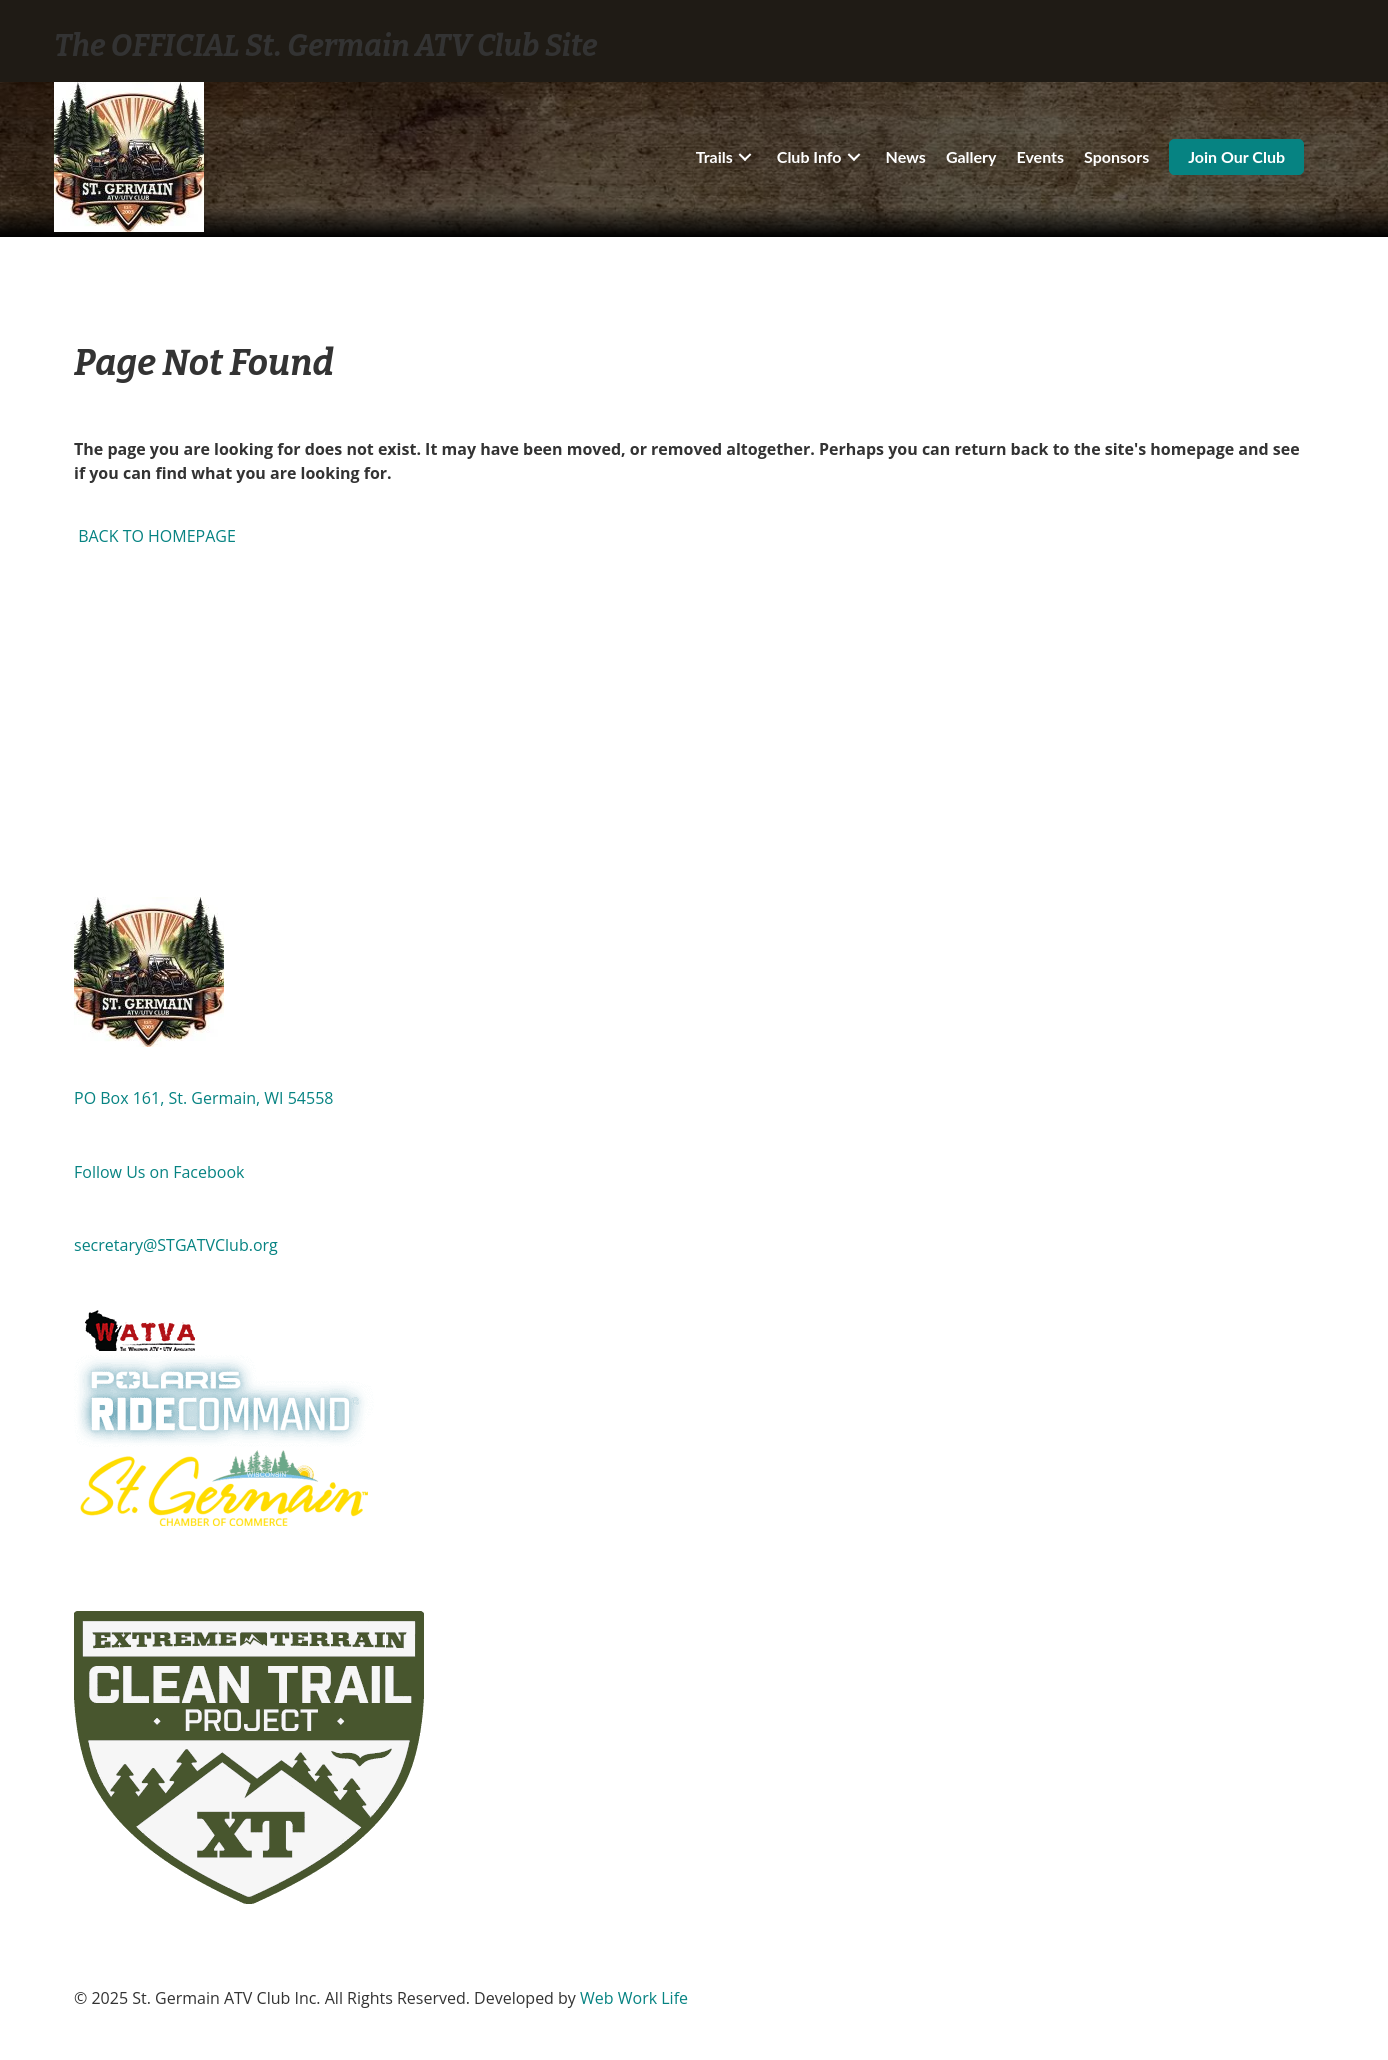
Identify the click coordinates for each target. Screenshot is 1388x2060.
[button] (745, 157)
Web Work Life (634, 1998)
